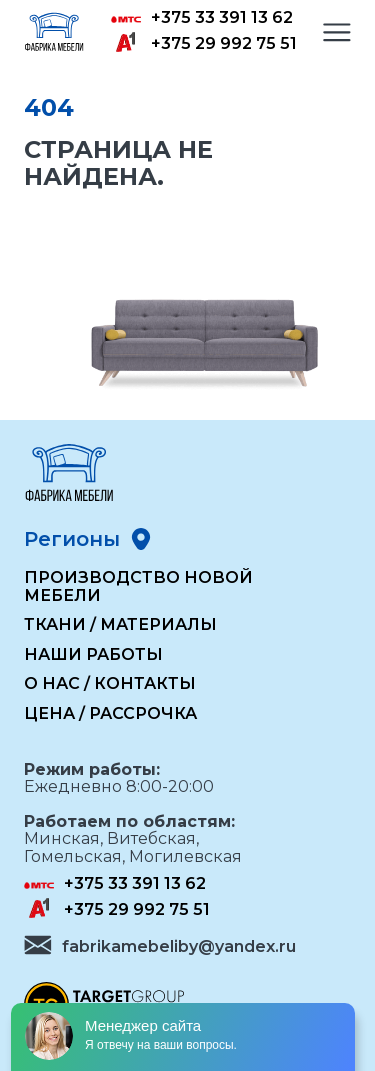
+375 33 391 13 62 (222, 18)
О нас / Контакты (110, 683)
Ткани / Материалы (120, 624)
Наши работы (93, 654)
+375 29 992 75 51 (224, 44)
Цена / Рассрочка (110, 713)
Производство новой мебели (138, 586)
